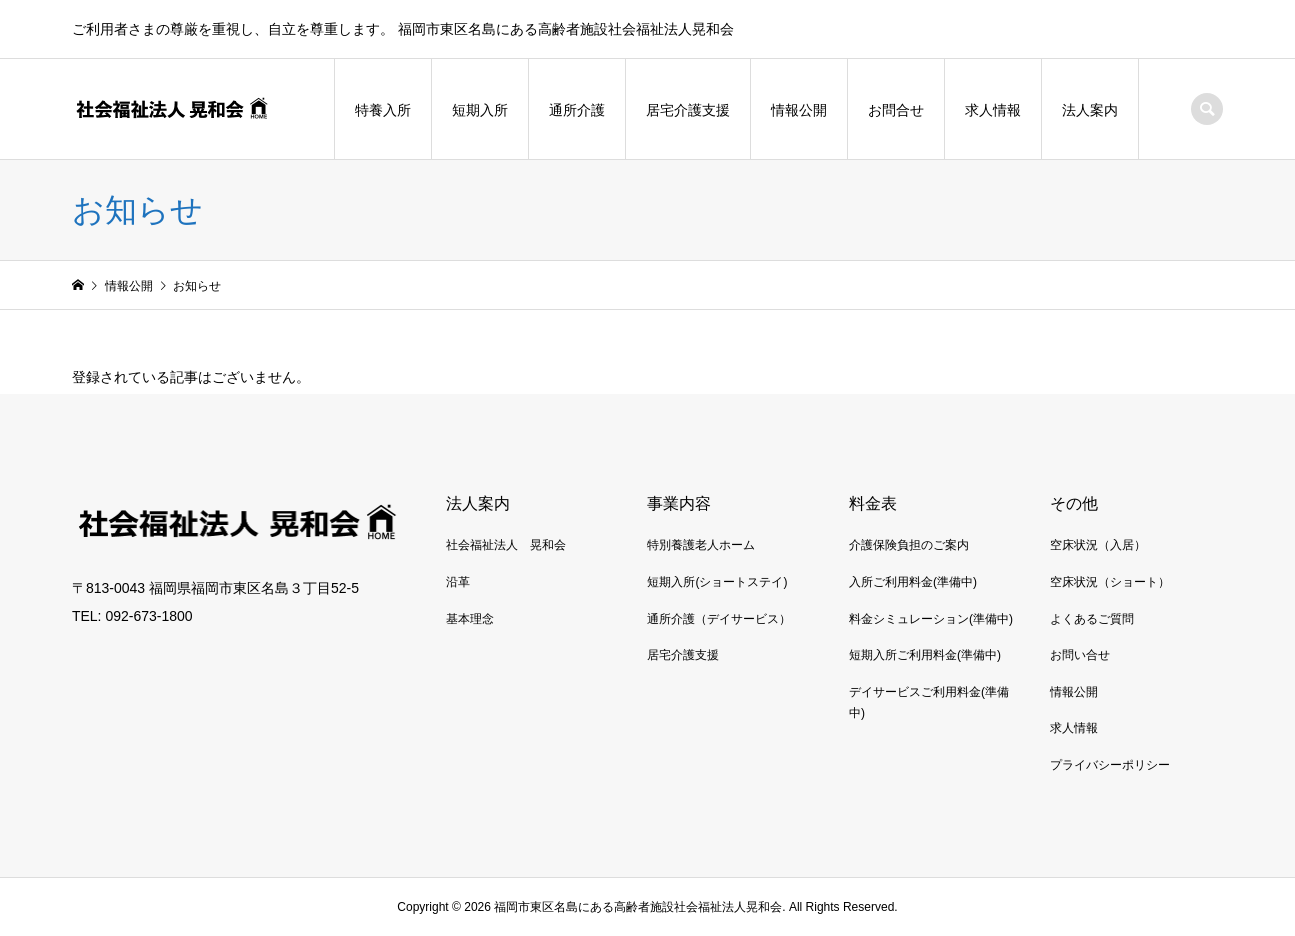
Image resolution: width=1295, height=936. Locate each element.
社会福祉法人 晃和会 (506, 545)
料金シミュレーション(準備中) (931, 619)
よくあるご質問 (1092, 619)
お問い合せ (1080, 655)
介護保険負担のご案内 (909, 545)
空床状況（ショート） (1110, 582)
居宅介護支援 (688, 110)
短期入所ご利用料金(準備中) (925, 655)
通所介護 (577, 110)
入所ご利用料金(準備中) (913, 582)
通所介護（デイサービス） (719, 619)
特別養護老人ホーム (701, 545)
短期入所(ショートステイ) (717, 582)
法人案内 (1090, 110)
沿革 (458, 582)
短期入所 (480, 110)
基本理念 (470, 619)
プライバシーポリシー (1110, 765)
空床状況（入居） (1098, 545)
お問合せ (896, 110)
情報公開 (799, 110)
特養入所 (383, 110)
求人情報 (993, 110)
